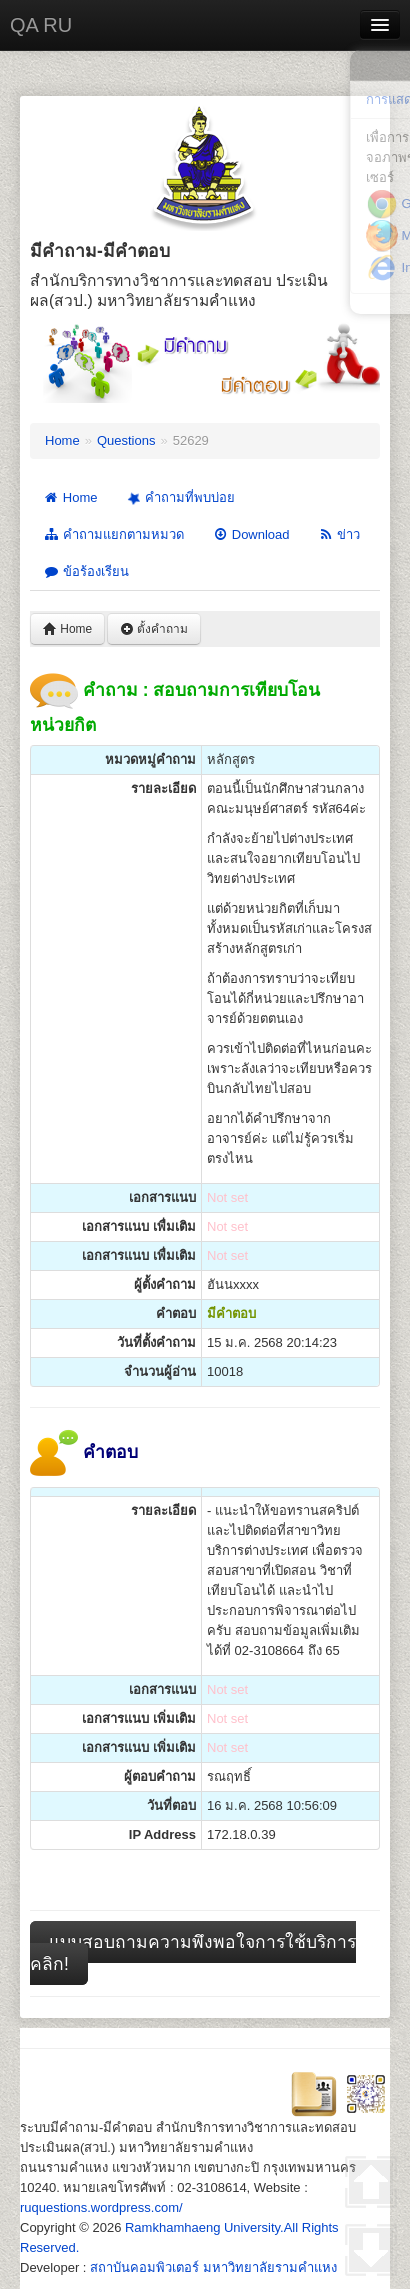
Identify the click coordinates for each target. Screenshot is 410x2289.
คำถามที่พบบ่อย (179, 498)
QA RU (41, 25)
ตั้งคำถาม (154, 629)
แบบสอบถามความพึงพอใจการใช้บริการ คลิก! (193, 1953)
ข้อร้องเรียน (86, 571)
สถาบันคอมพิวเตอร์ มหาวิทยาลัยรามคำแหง (213, 2267)
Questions (126, 440)
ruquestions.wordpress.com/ (101, 2207)
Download (251, 534)
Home (62, 440)
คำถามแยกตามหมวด (113, 534)
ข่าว (339, 534)
